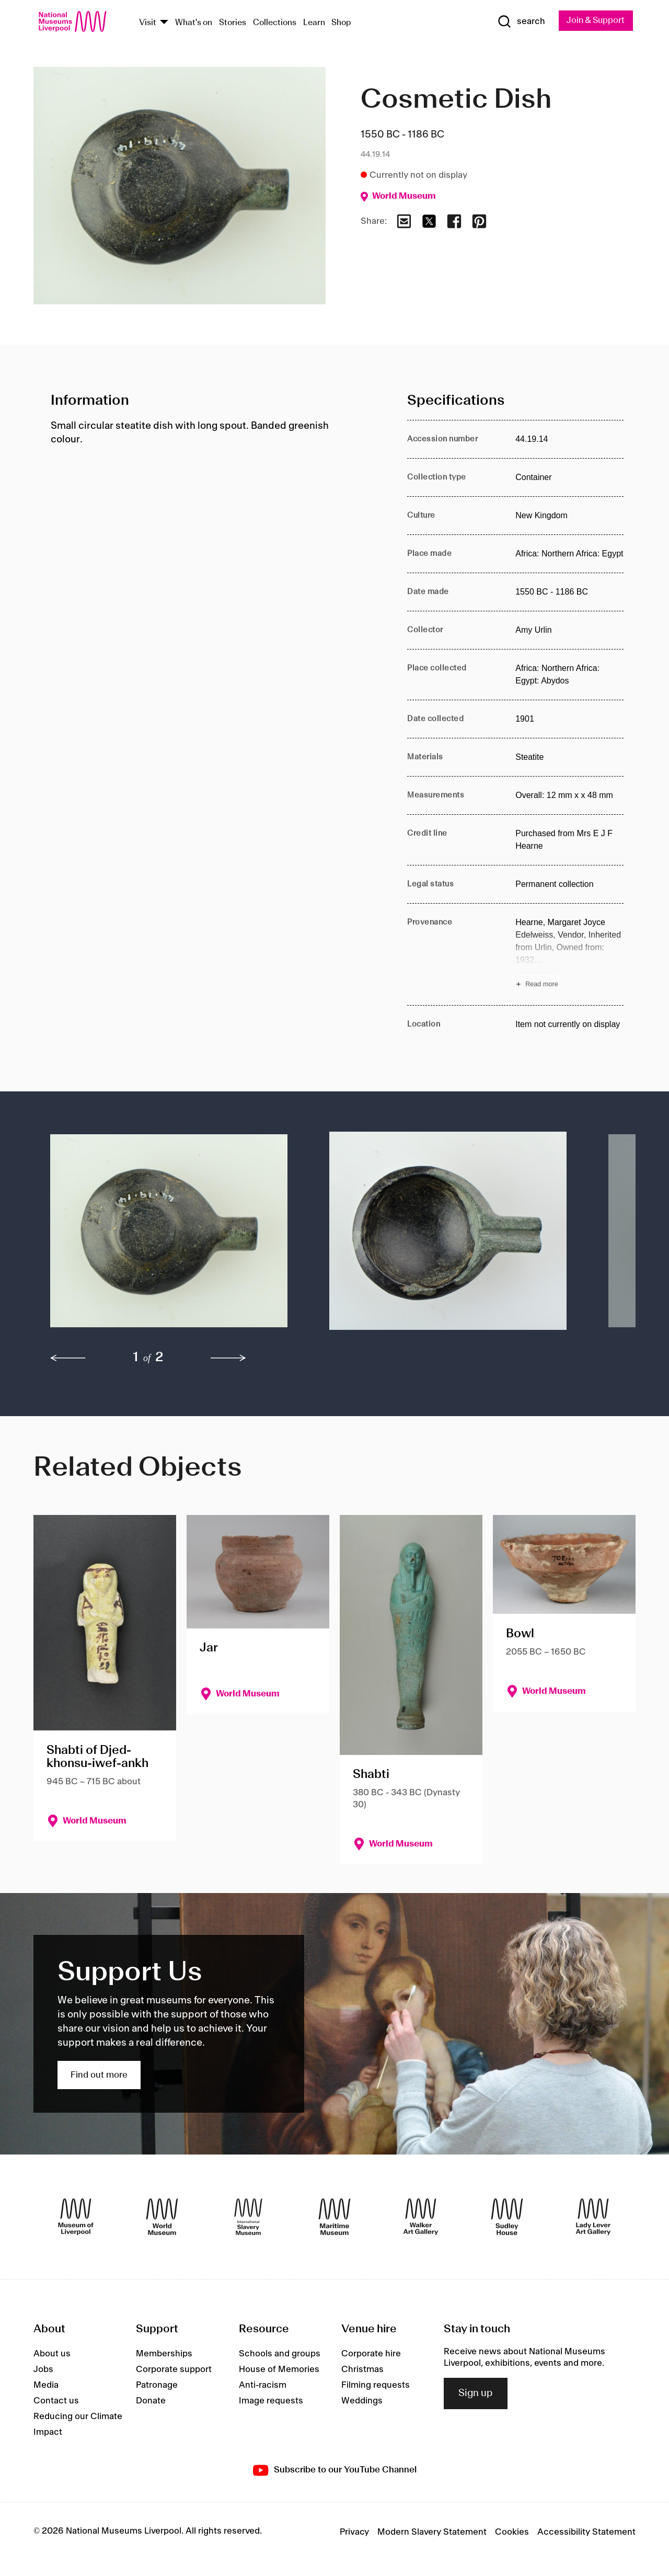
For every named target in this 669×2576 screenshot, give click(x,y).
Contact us (56, 2401)
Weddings (362, 2401)
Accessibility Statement (586, 2532)
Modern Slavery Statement (432, 2532)
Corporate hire (371, 2354)
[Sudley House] (507, 2217)
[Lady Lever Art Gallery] (593, 2217)
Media (46, 2385)
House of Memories (279, 2370)
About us (52, 2354)
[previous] (68, 1358)
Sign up (475, 2393)
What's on (193, 22)
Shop (341, 22)
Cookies (512, 2532)
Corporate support (174, 2370)
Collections (274, 22)
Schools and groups (279, 2354)
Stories (232, 22)
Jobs (43, 2370)
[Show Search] (517, 22)
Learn (314, 22)
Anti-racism (262, 2385)
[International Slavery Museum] (248, 2217)
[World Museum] (162, 2217)
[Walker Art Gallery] (420, 2217)
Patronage (157, 2385)
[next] (228, 1358)
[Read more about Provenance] (569, 955)
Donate (151, 2401)
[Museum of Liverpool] (76, 2217)
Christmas (362, 2370)
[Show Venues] (164, 22)
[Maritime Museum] (334, 2217)
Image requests (271, 2401)
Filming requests (375, 2385)
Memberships (164, 2354)
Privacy (354, 2532)
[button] (168, 1236)
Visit (147, 22)
